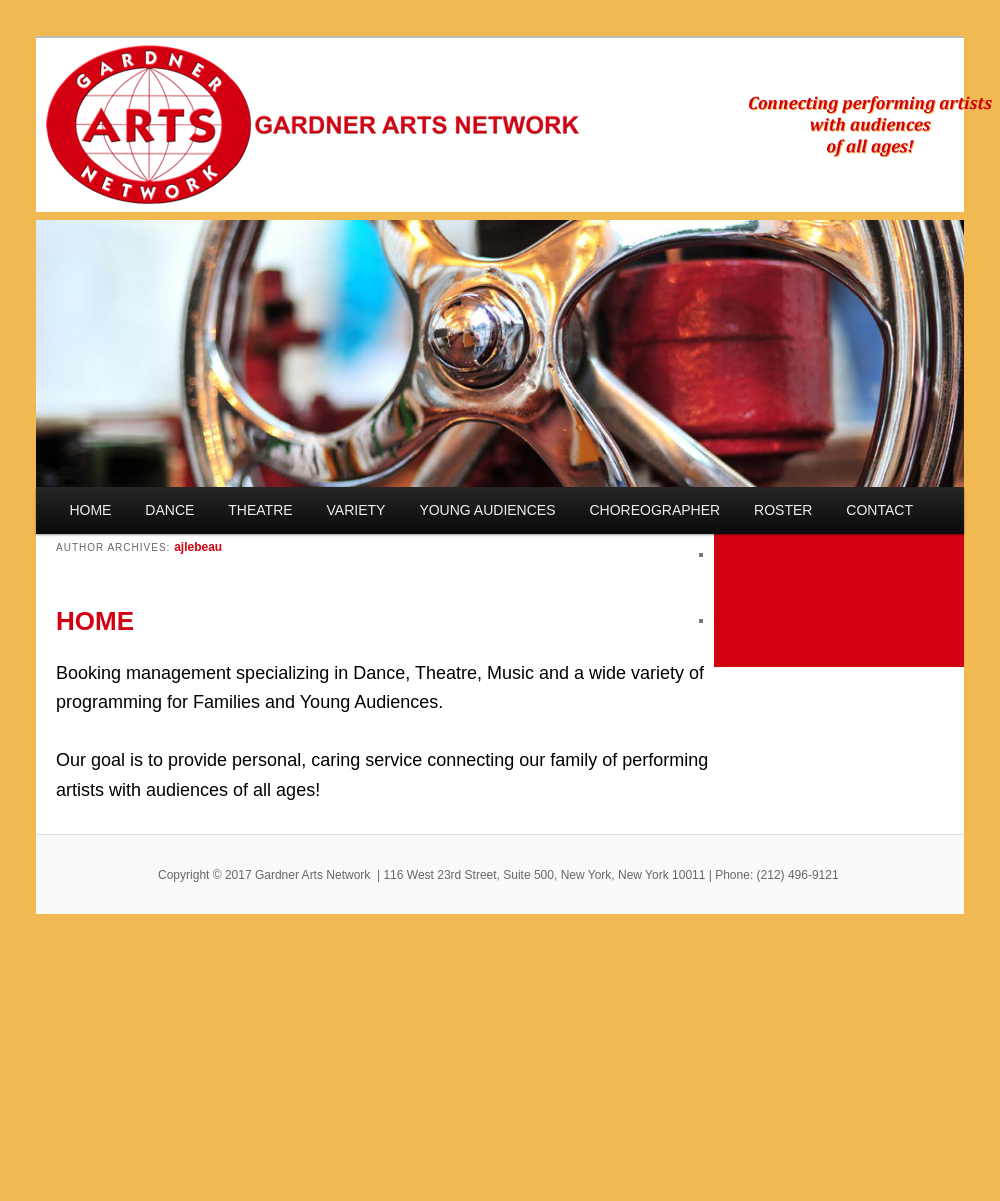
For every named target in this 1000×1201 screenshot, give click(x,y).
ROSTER (783, 510)
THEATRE (260, 510)
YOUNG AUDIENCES (487, 510)
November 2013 (760, 554)
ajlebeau (198, 547)
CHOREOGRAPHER (654, 510)
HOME (90, 510)
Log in (731, 620)
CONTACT (879, 510)
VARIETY (356, 510)
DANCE (169, 510)
